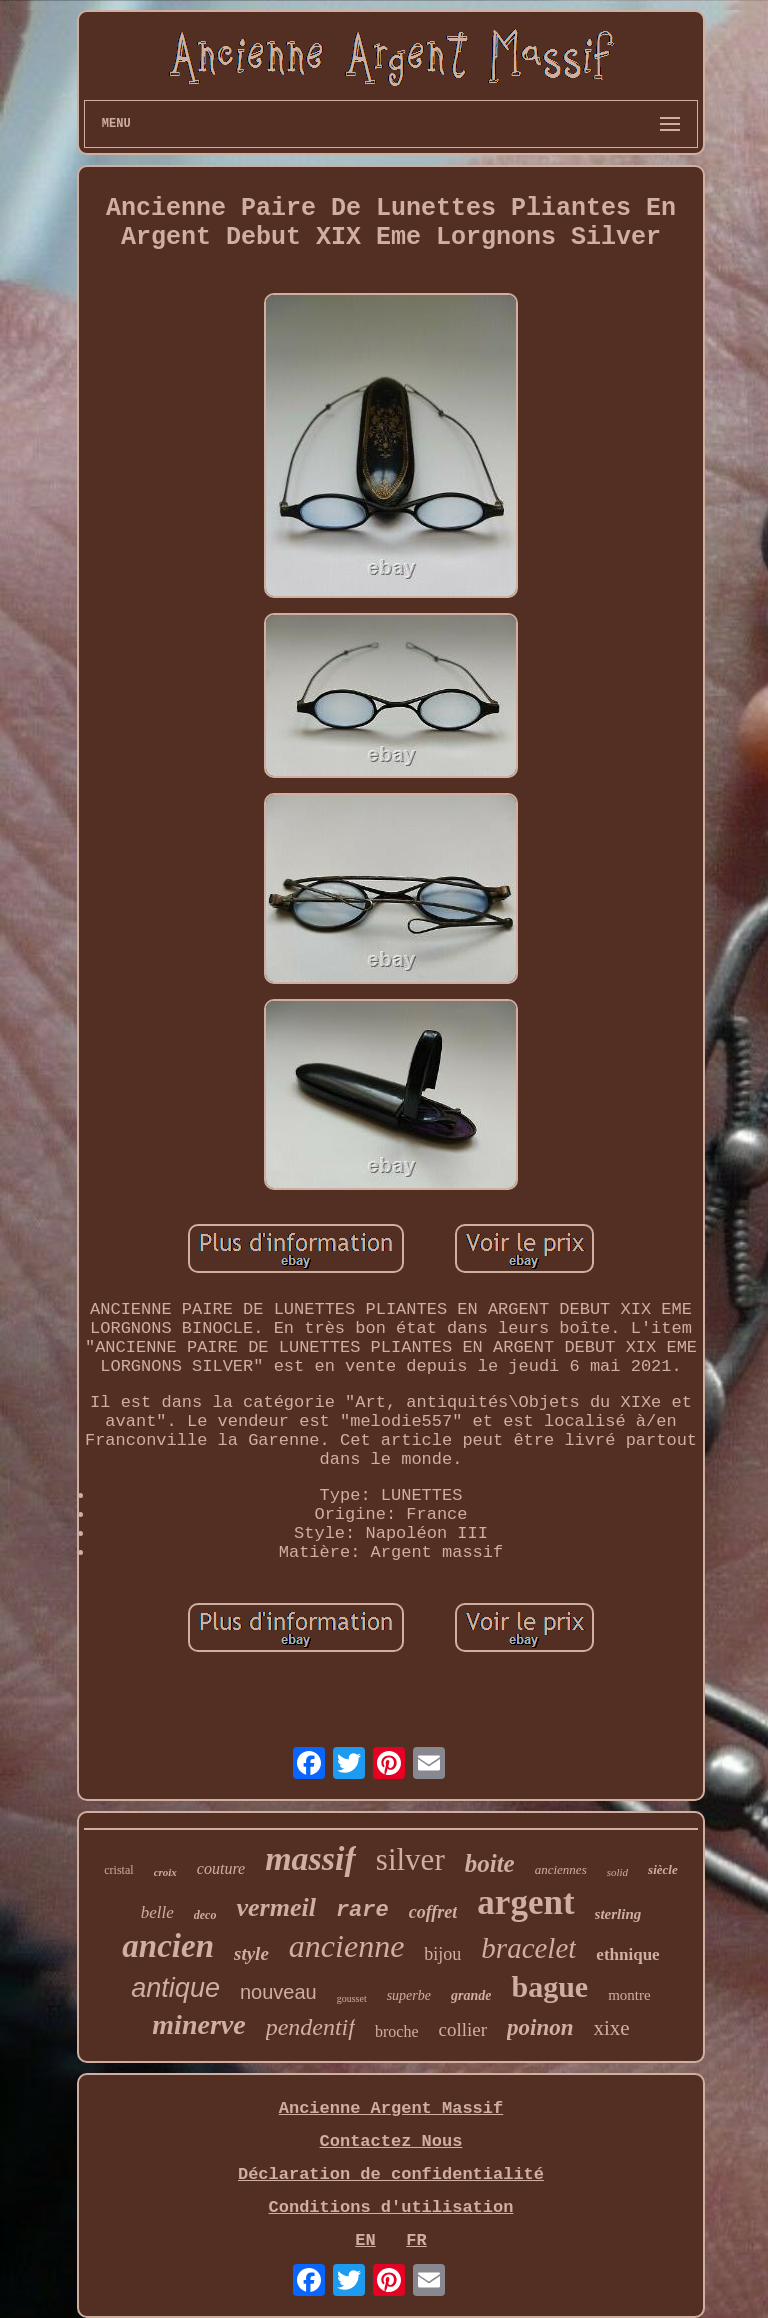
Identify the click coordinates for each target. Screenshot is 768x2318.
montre (629, 1995)
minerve (198, 2024)
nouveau (278, 1992)
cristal (118, 1870)
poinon (540, 2027)
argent (525, 1902)
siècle (663, 1869)
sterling (618, 1914)
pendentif (310, 2027)
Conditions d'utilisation (391, 2207)
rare (362, 1910)
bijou (442, 1954)
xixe (612, 2028)
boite (490, 1863)
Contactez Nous (391, 2141)
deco (205, 1915)
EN (365, 2240)
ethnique (627, 1954)
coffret (433, 1912)
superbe (409, 1995)
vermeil (275, 1907)
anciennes (561, 1869)
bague (549, 1986)
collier (462, 2029)
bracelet (528, 1948)
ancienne (347, 1946)
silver (410, 1859)
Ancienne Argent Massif (391, 2108)
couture (221, 1868)
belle (157, 1912)
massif (310, 1858)
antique (175, 1988)
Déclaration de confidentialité (391, 2174)
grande (471, 1995)
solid (617, 1872)
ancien (168, 1946)
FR (416, 2240)
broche (397, 2031)
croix (165, 1872)
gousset (352, 1998)
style (251, 1953)
